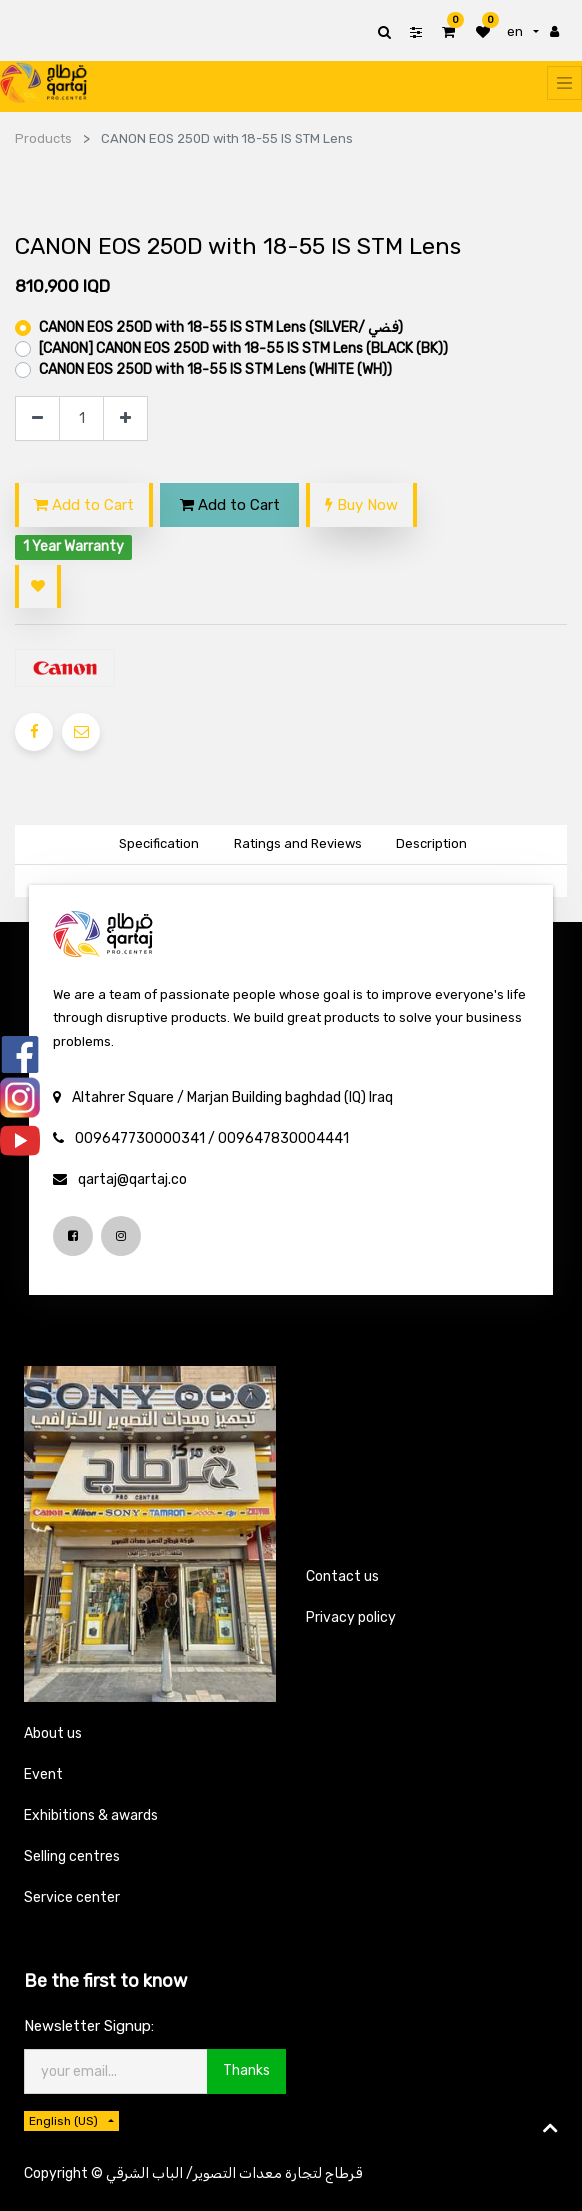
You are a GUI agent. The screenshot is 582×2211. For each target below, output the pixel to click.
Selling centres (72, 1856)
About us (53, 1733)
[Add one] (125, 418)
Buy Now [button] (361, 505)
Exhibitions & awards (91, 1815)
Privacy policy (351, 1617)
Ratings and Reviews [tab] (298, 843)
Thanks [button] (246, 2070)
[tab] (431, 846)
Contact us (342, 1576)
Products (43, 138)
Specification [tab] (159, 843)
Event (43, 1774)
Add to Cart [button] (84, 505)
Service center (72, 1897)
